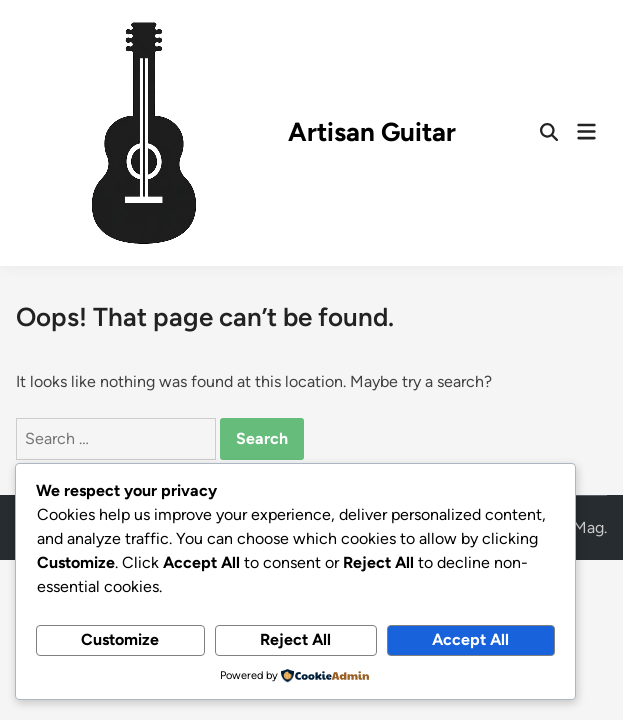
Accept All (470, 639)
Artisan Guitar (372, 132)
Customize (120, 639)
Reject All (295, 639)
